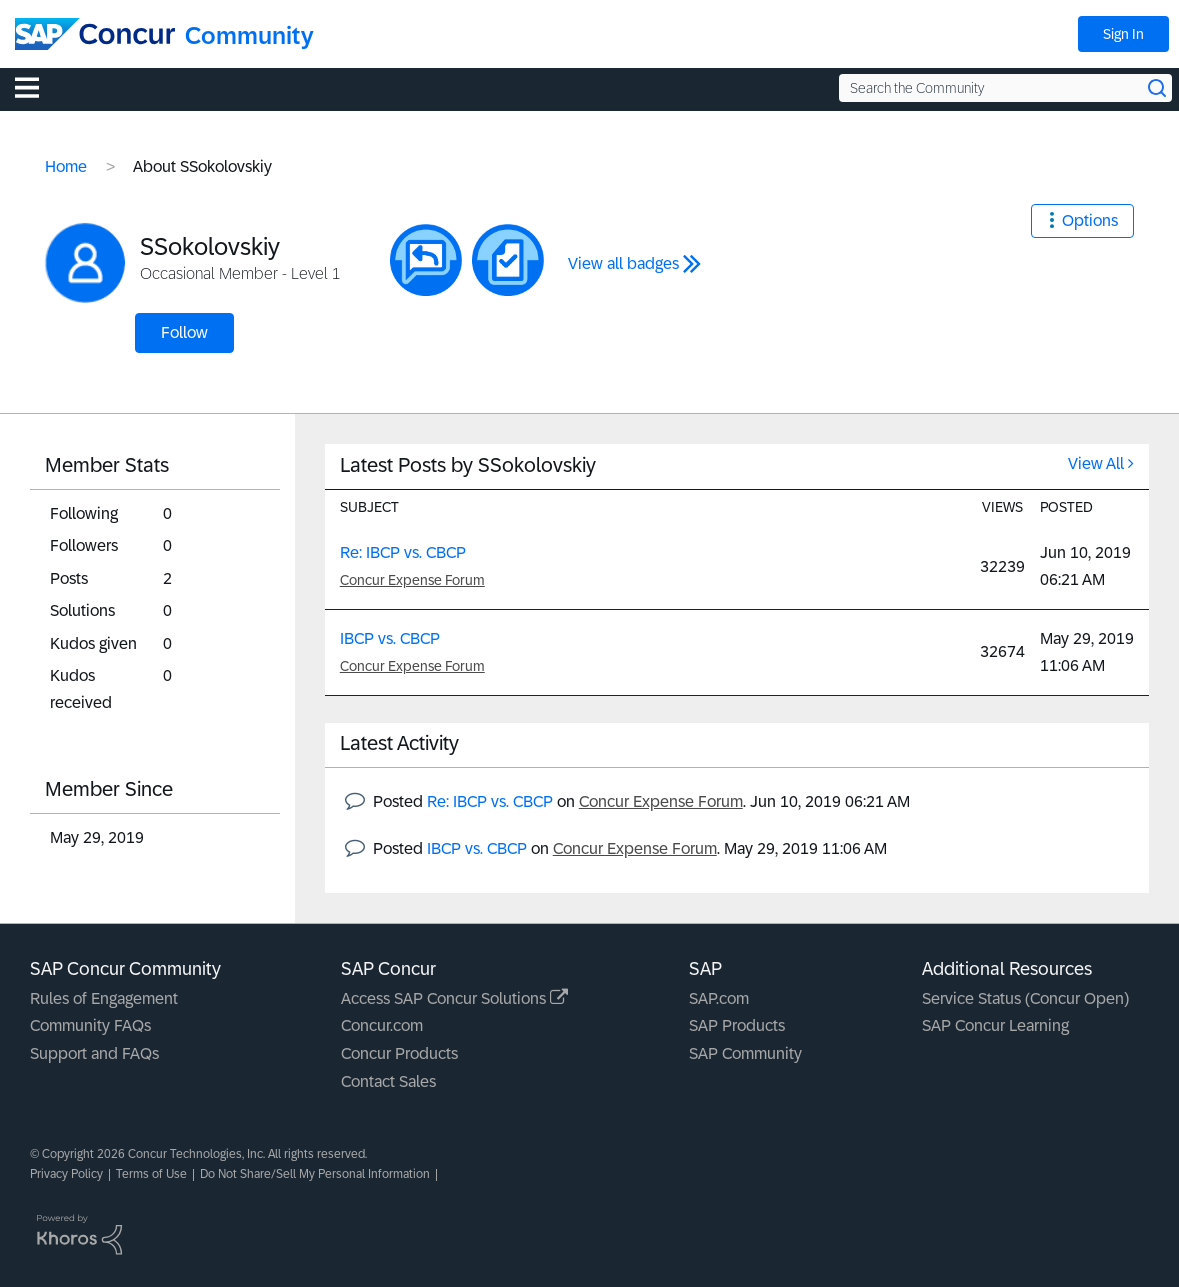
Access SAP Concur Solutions (454, 998)
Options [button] (1090, 220)
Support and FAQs (94, 1053)
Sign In (1123, 34)
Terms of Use (151, 1174)
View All (1096, 463)
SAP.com (719, 998)
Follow (184, 332)
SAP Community (745, 1053)
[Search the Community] (1005, 88)
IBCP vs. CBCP (390, 638)
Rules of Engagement (104, 998)
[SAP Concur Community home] (95, 34)
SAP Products (737, 1025)
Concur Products (399, 1053)
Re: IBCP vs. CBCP (403, 552)
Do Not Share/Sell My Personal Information (315, 1174)
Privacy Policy (66, 1174)
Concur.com (382, 1025)
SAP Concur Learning (995, 1025)
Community (249, 35)
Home (66, 166)
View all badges (623, 263)
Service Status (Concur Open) (1025, 998)
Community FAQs (90, 1025)
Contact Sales (388, 1081)
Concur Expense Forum (412, 580)
